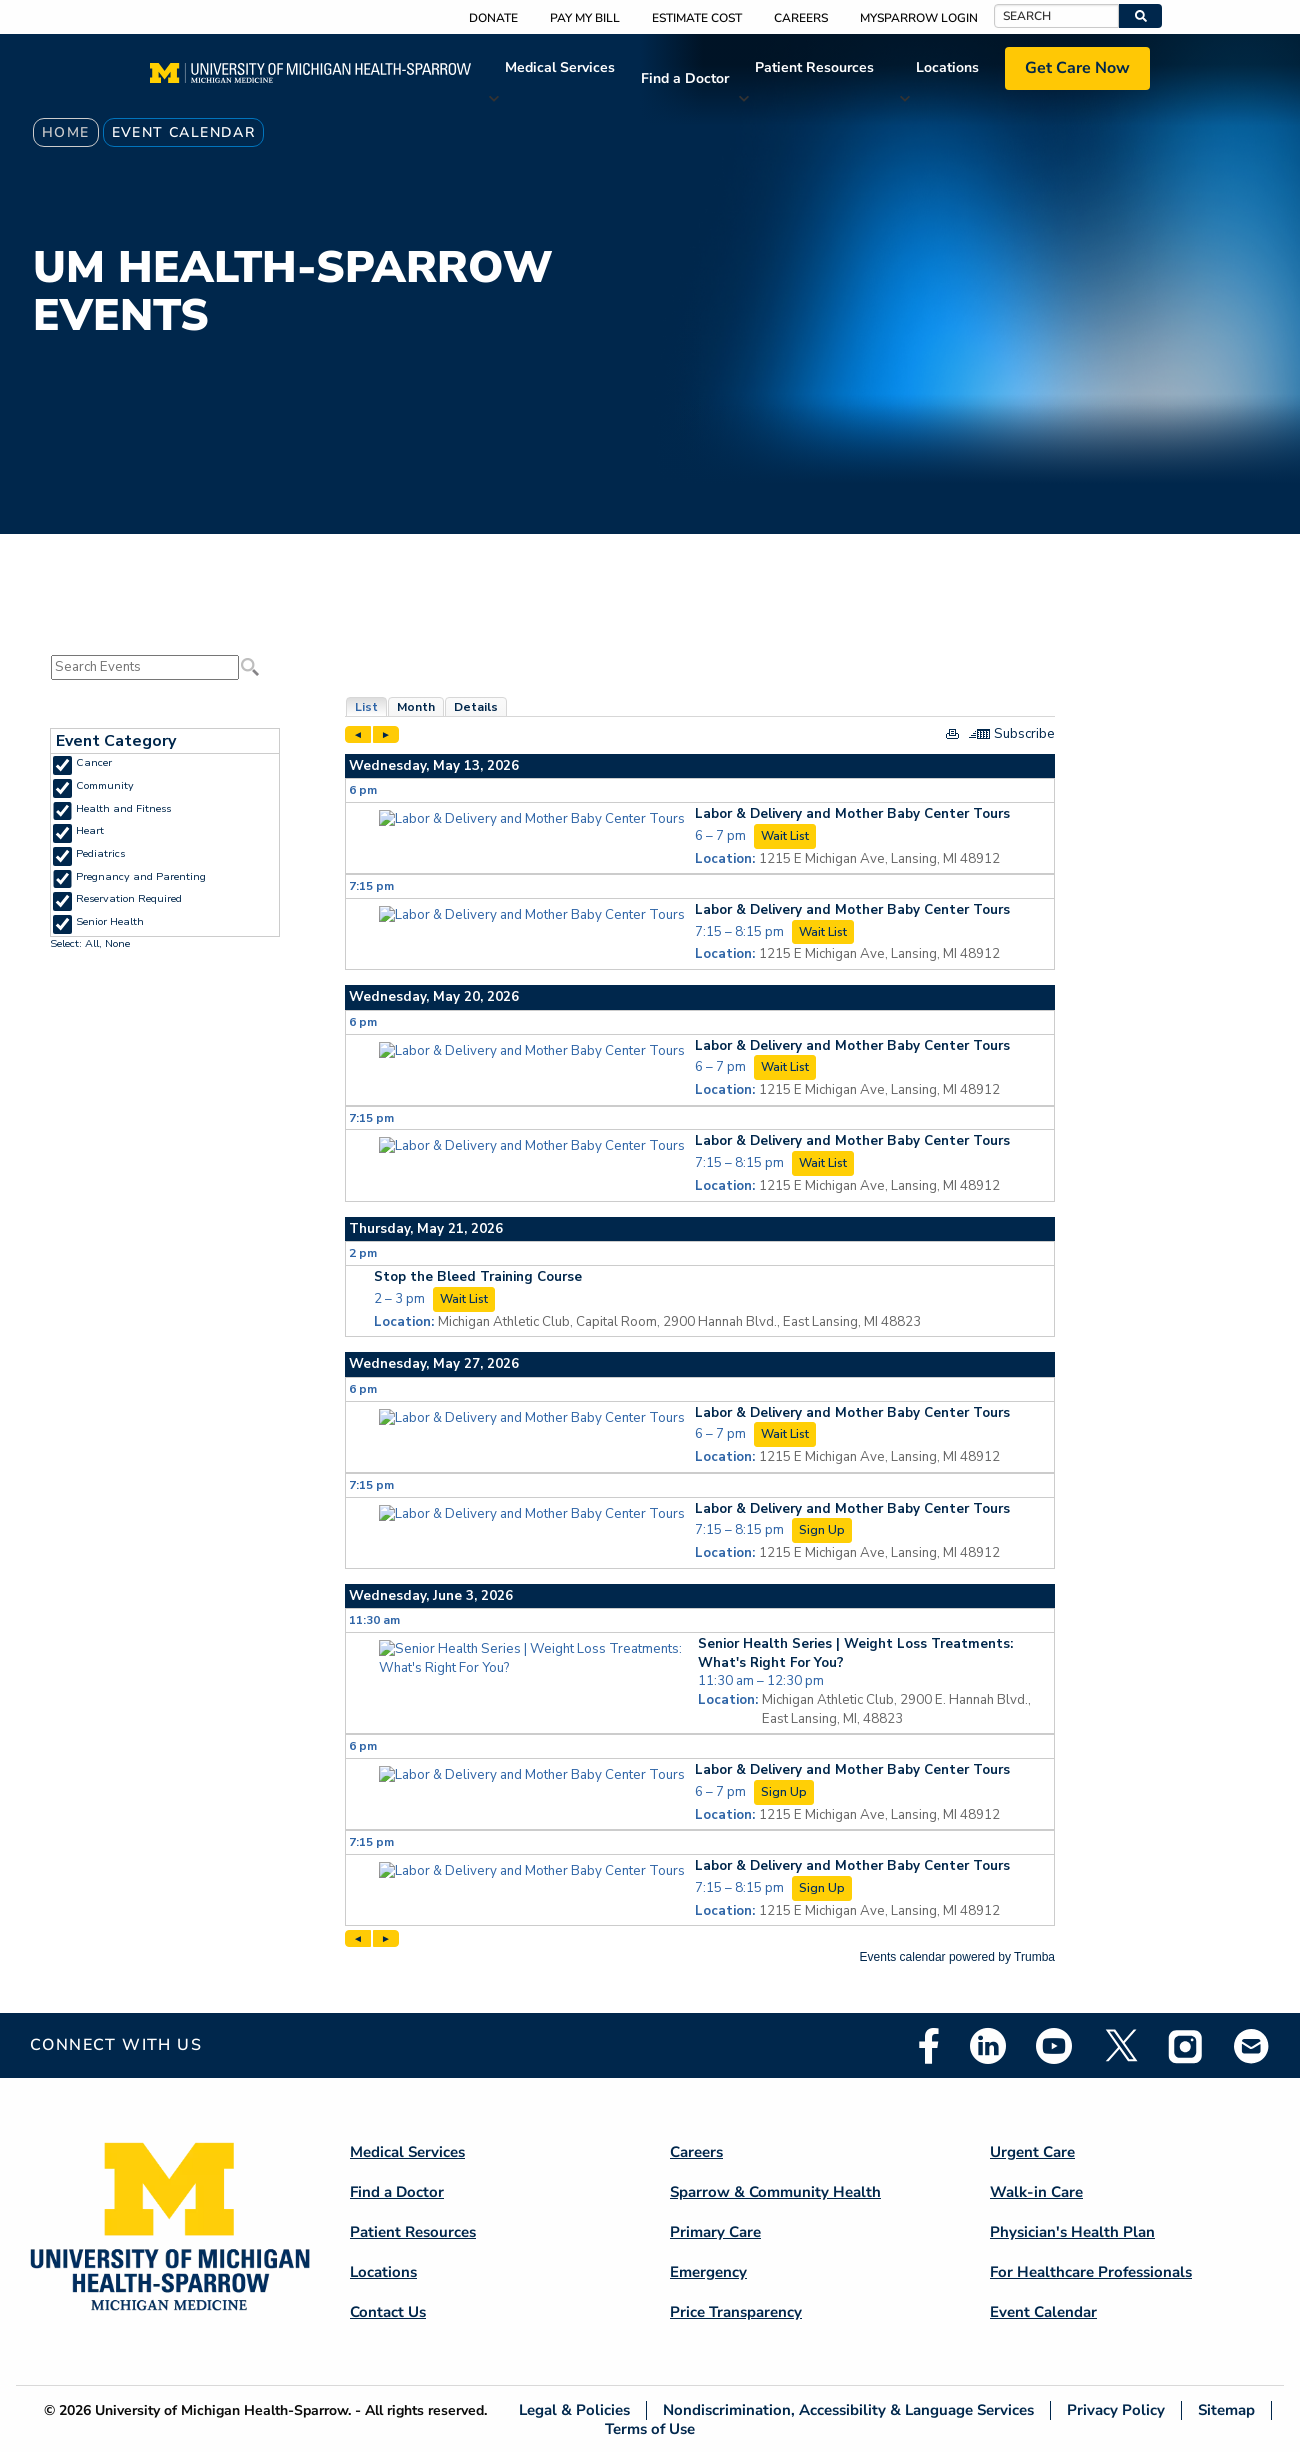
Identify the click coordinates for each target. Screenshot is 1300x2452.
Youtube (1054, 2046)
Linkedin (988, 2046)
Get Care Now (1077, 68)
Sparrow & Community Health (775, 2192)
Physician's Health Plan (1072, 2232)
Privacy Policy (1116, 2410)
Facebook (929, 2046)
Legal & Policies (574, 2410)
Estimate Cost (697, 18)
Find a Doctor (685, 78)
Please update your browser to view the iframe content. (165, 667)
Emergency (708, 2272)
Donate (493, 18)
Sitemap (1226, 2410)
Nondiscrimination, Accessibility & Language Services (848, 2410)
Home (66, 132)
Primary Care (715, 2232)
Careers (801, 18)
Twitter (1120, 2046)
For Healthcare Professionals (1091, 2272)
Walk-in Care (1036, 2192)
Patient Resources (814, 67)
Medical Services (560, 67)
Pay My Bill (585, 18)
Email (1252, 2045)
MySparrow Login (919, 18)
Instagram (1186, 2046)
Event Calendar (1043, 2312)
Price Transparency (736, 2312)
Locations (947, 67)
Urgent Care (1032, 2152)
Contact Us (388, 2312)
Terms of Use (650, 2428)
